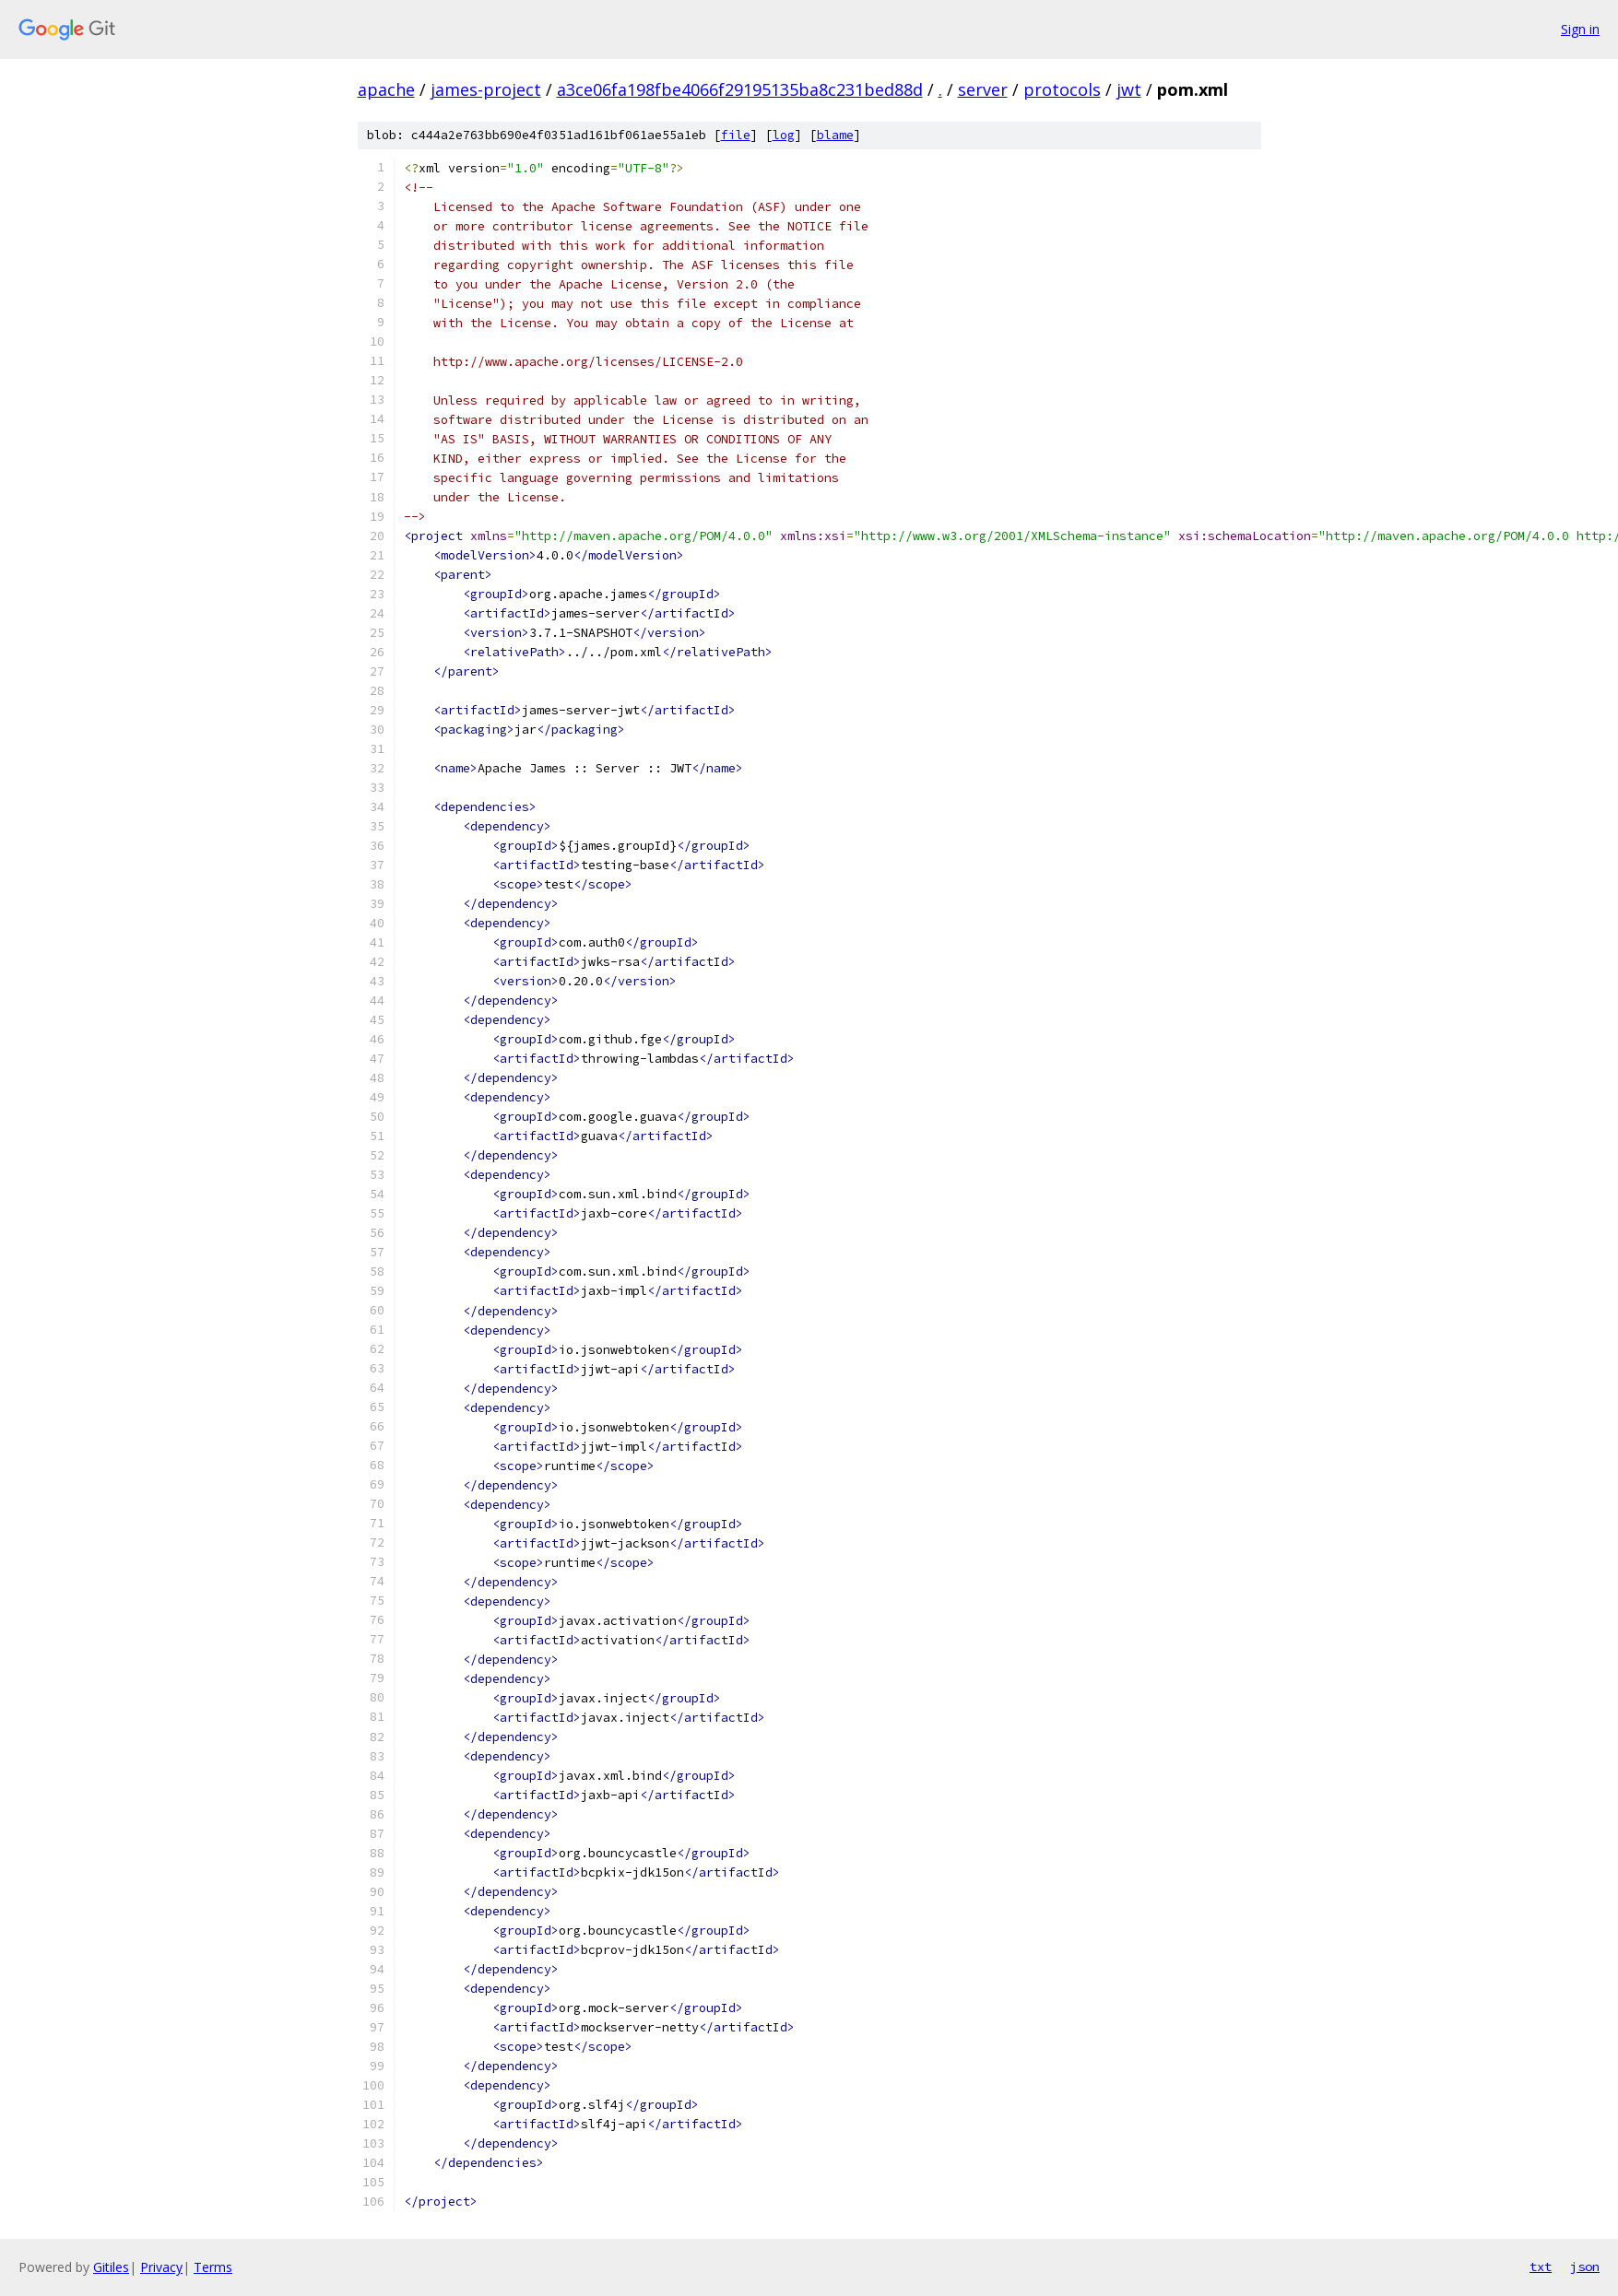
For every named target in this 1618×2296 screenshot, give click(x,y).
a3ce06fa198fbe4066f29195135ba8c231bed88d (740, 89)
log (784, 135)
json (1585, 2266)
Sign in (1580, 29)
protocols (1062, 89)
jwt (1128, 89)
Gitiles (111, 2267)
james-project (486, 89)
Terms (213, 2267)
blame (835, 135)
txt (1540, 2266)
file (735, 135)
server (983, 89)
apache (386, 89)
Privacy (161, 2267)
